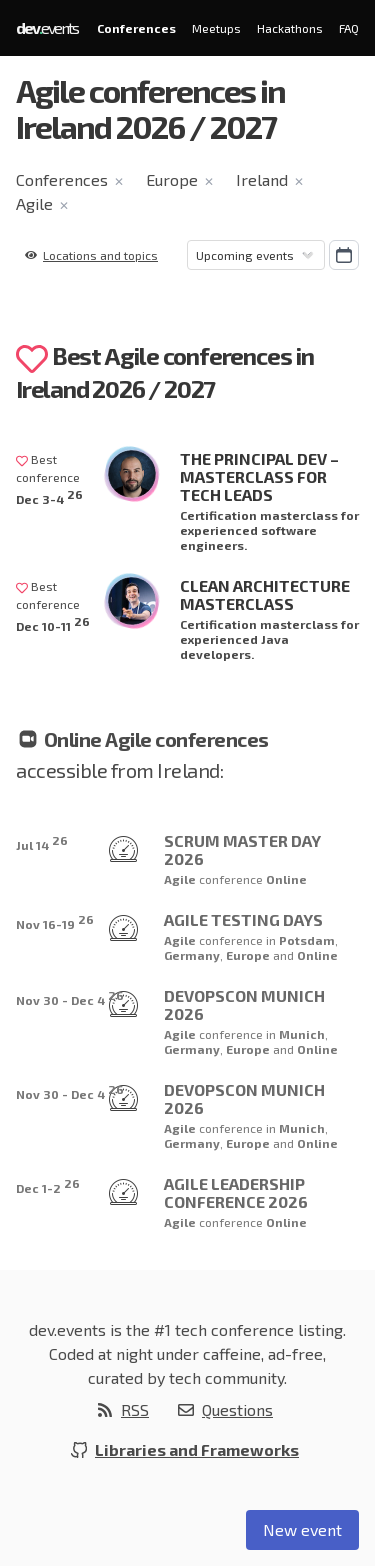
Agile (34, 203)
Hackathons (290, 28)
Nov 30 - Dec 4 (70, 997)
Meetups (216, 28)
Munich (302, 1034)
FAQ (349, 28)
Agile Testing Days (243, 919)
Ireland (262, 179)
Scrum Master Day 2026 (242, 849)
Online (286, 879)
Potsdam (307, 940)
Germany (192, 955)
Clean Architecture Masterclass (265, 594)
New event (302, 1529)
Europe (172, 179)
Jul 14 (42, 842)
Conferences (136, 28)
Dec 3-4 (49, 496)
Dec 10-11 (53, 623)
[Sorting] (256, 255)
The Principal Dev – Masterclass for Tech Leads (259, 476)
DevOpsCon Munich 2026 (244, 1004)
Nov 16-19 (55, 921)
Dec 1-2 (48, 1185)
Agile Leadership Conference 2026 (236, 1192)
